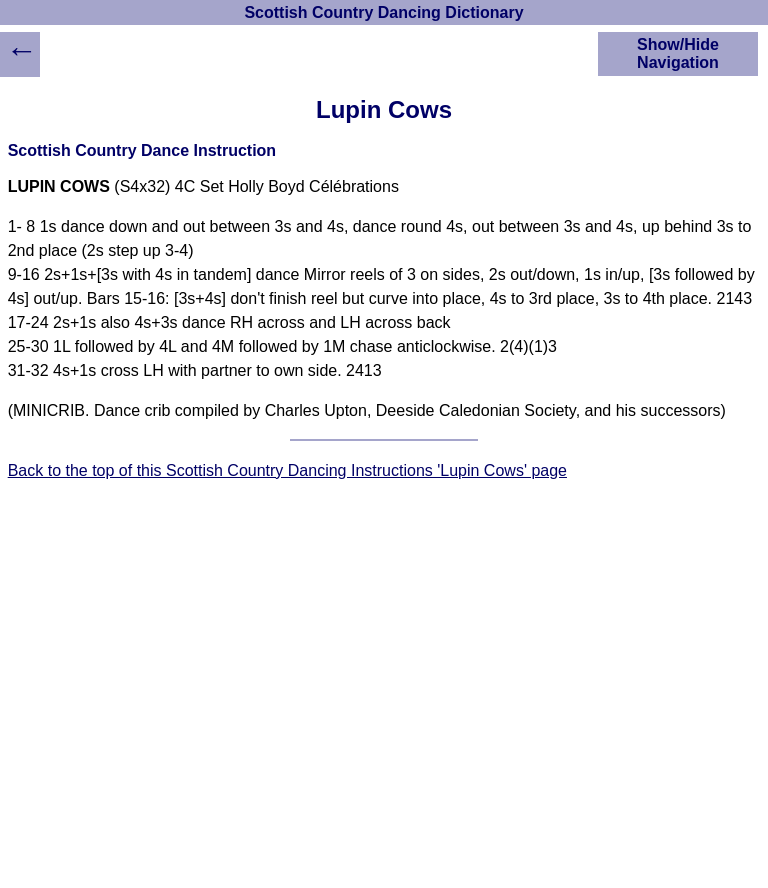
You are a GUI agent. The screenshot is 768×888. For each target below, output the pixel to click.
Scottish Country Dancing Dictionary (383, 12)
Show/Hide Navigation (678, 53)
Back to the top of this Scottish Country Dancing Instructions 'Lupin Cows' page (287, 470)
